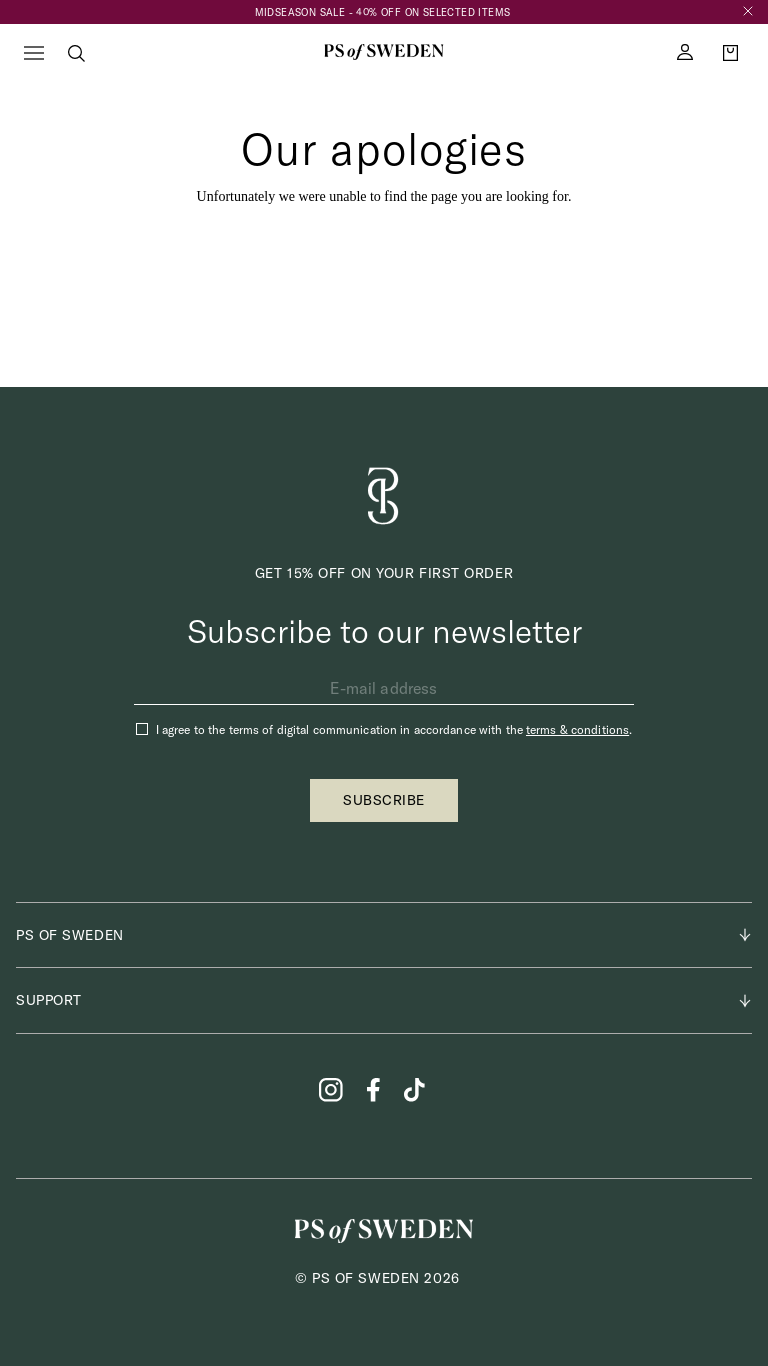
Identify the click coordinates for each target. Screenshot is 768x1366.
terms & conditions (577, 729)
